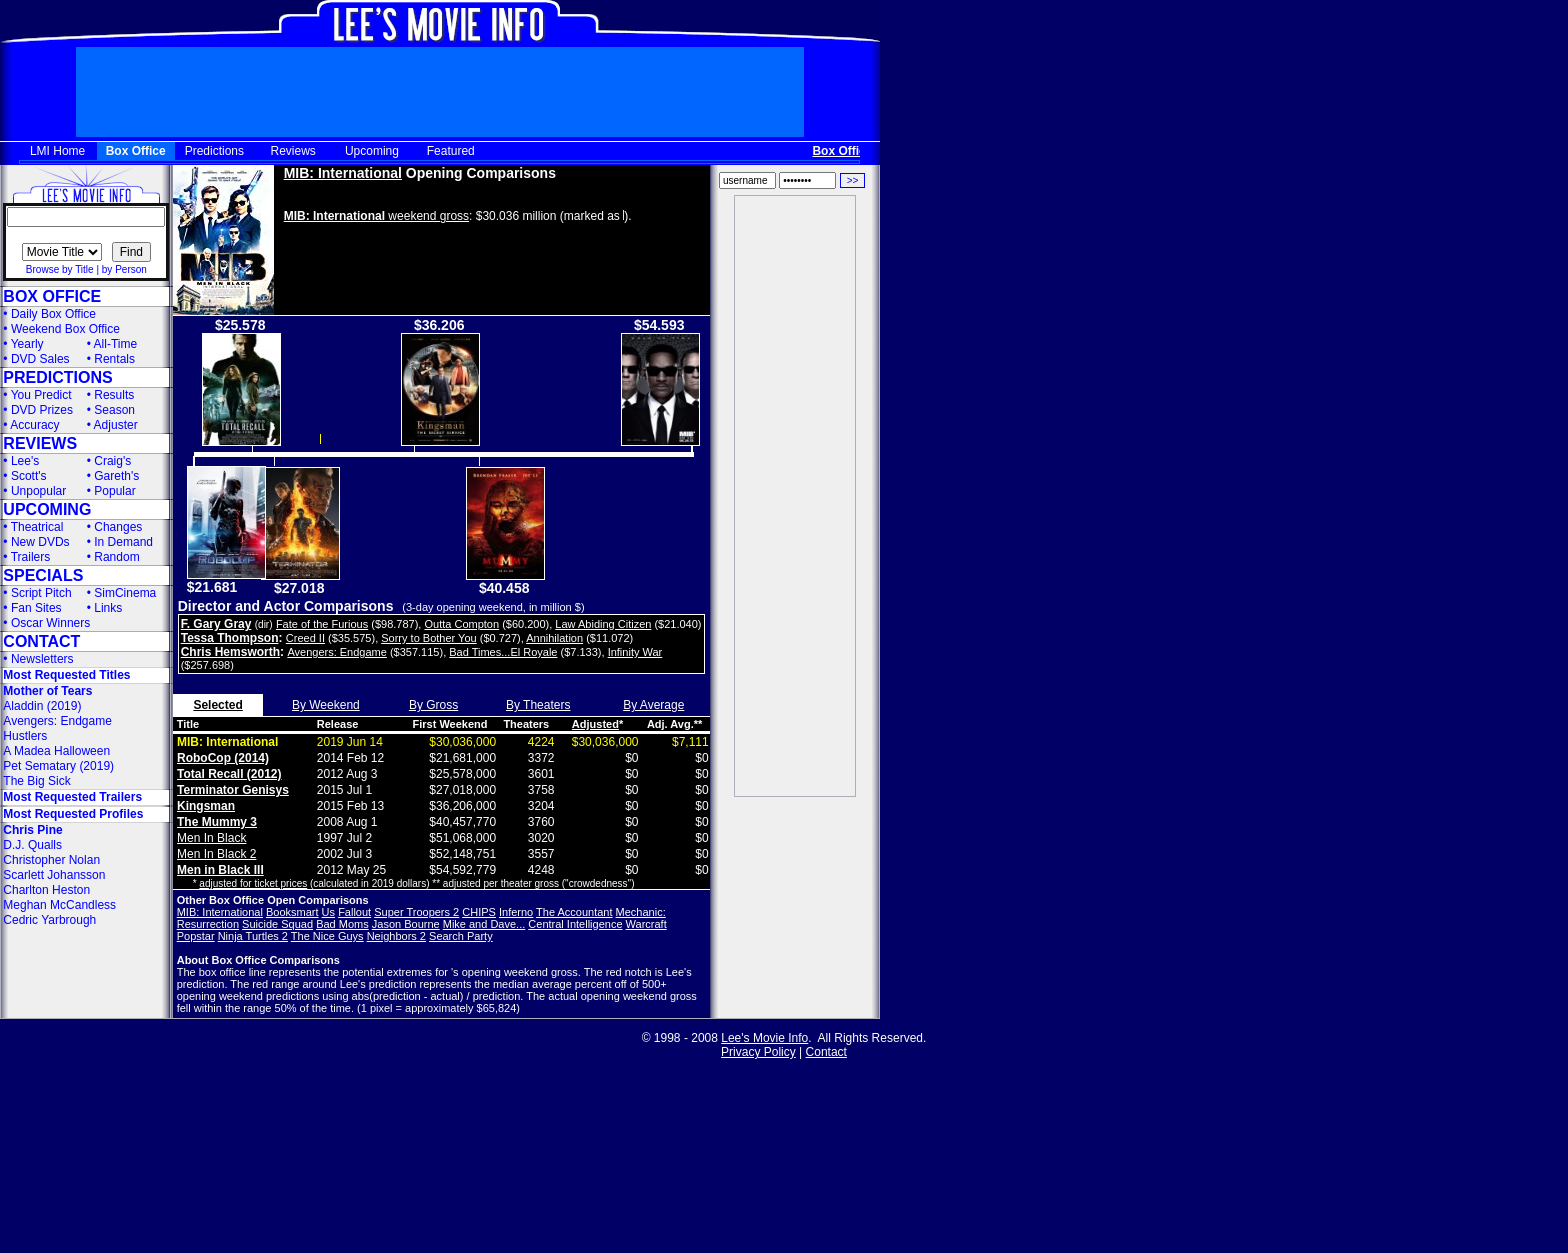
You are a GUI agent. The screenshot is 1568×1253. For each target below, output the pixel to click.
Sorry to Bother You (428, 638)
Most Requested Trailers (72, 797)
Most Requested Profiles (73, 814)
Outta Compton (461, 624)
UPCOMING (47, 509)
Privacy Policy (758, 1052)
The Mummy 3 (217, 822)
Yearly (27, 344)
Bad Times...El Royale (503, 652)
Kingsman (206, 806)
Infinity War (635, 652)
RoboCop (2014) (223, 758)
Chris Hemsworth (230, 652)
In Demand (123, 542)
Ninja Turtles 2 (253, 936)
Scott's (29, 476)
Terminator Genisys (233, 790)
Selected (217, 705)
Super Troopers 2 (416, 912)
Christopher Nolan (51, 860)
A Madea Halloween (56, 751)
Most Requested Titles (66, 675)
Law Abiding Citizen (603, 624)
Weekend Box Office (65, 329)
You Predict (41, 395)
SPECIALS (43, 575)
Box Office (136, 151)
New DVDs (40, 542)
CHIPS (479, 912)
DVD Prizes (42, 410)
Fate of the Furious (322, 624)
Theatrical (37, 527)
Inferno (516, 912)
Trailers (31, 557)
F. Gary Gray (216, 624)
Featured (451, 151)
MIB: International (343, 173)
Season (114, 410)
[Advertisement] (795, 496)
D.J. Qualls (32, 845)
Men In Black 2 (216, 854)
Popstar (196, 936)
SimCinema (125, 593)
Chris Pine (32, 830)
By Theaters (538, 705)
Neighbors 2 (396, 936)
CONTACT (41, 641)
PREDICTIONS (57, 377)
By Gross (433, 705)
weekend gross (376, 216)
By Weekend (326, 705)
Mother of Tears (47, 691)
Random (116, 557)
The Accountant (574, 912)
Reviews (293, 151)
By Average (653, 705)
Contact (826, 1052)
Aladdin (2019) (42, 706)
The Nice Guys (327, 936)
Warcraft (646, 924)
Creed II (305, 638)
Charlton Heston (46, 890)
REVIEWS (40, 443)
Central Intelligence (575, 924)
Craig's (112, 461)
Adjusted (595, 724)
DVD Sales (40, 359)
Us (328, 912)
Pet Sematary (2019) (58, 766)
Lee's (25, 461)
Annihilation (554, 638)
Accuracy (34, 425)
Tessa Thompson (230, 638)
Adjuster (116, 425)
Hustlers (25, 736)
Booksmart (292, 912)
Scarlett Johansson (54, 875)
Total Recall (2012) (229, 774)
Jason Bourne (406, 924)
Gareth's (116, 476)
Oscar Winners (50, 623)
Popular (114, 491)
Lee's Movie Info (764, 1038)
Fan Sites (36, 608)
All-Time (116, 344)
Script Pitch (41, 593)
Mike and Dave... (484, 924)
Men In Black (211, 838)
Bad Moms (342, 924)
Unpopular (38, 491)
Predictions (214, 151)
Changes (118, 527)
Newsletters (42, 659)
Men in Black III (220, 870)
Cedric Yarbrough (49, 920)
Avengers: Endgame (57, 721)
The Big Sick (36, 781)
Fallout (354, 912)
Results (114, 395)
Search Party (461, 936)
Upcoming (372, 151)
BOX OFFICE (52, 296)
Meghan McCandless (59, 905)
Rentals (114, 359)
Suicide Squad (277, 924)
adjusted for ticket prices (253, 883)
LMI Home (57, 151)
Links (108, 608)
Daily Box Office (53, 314)
